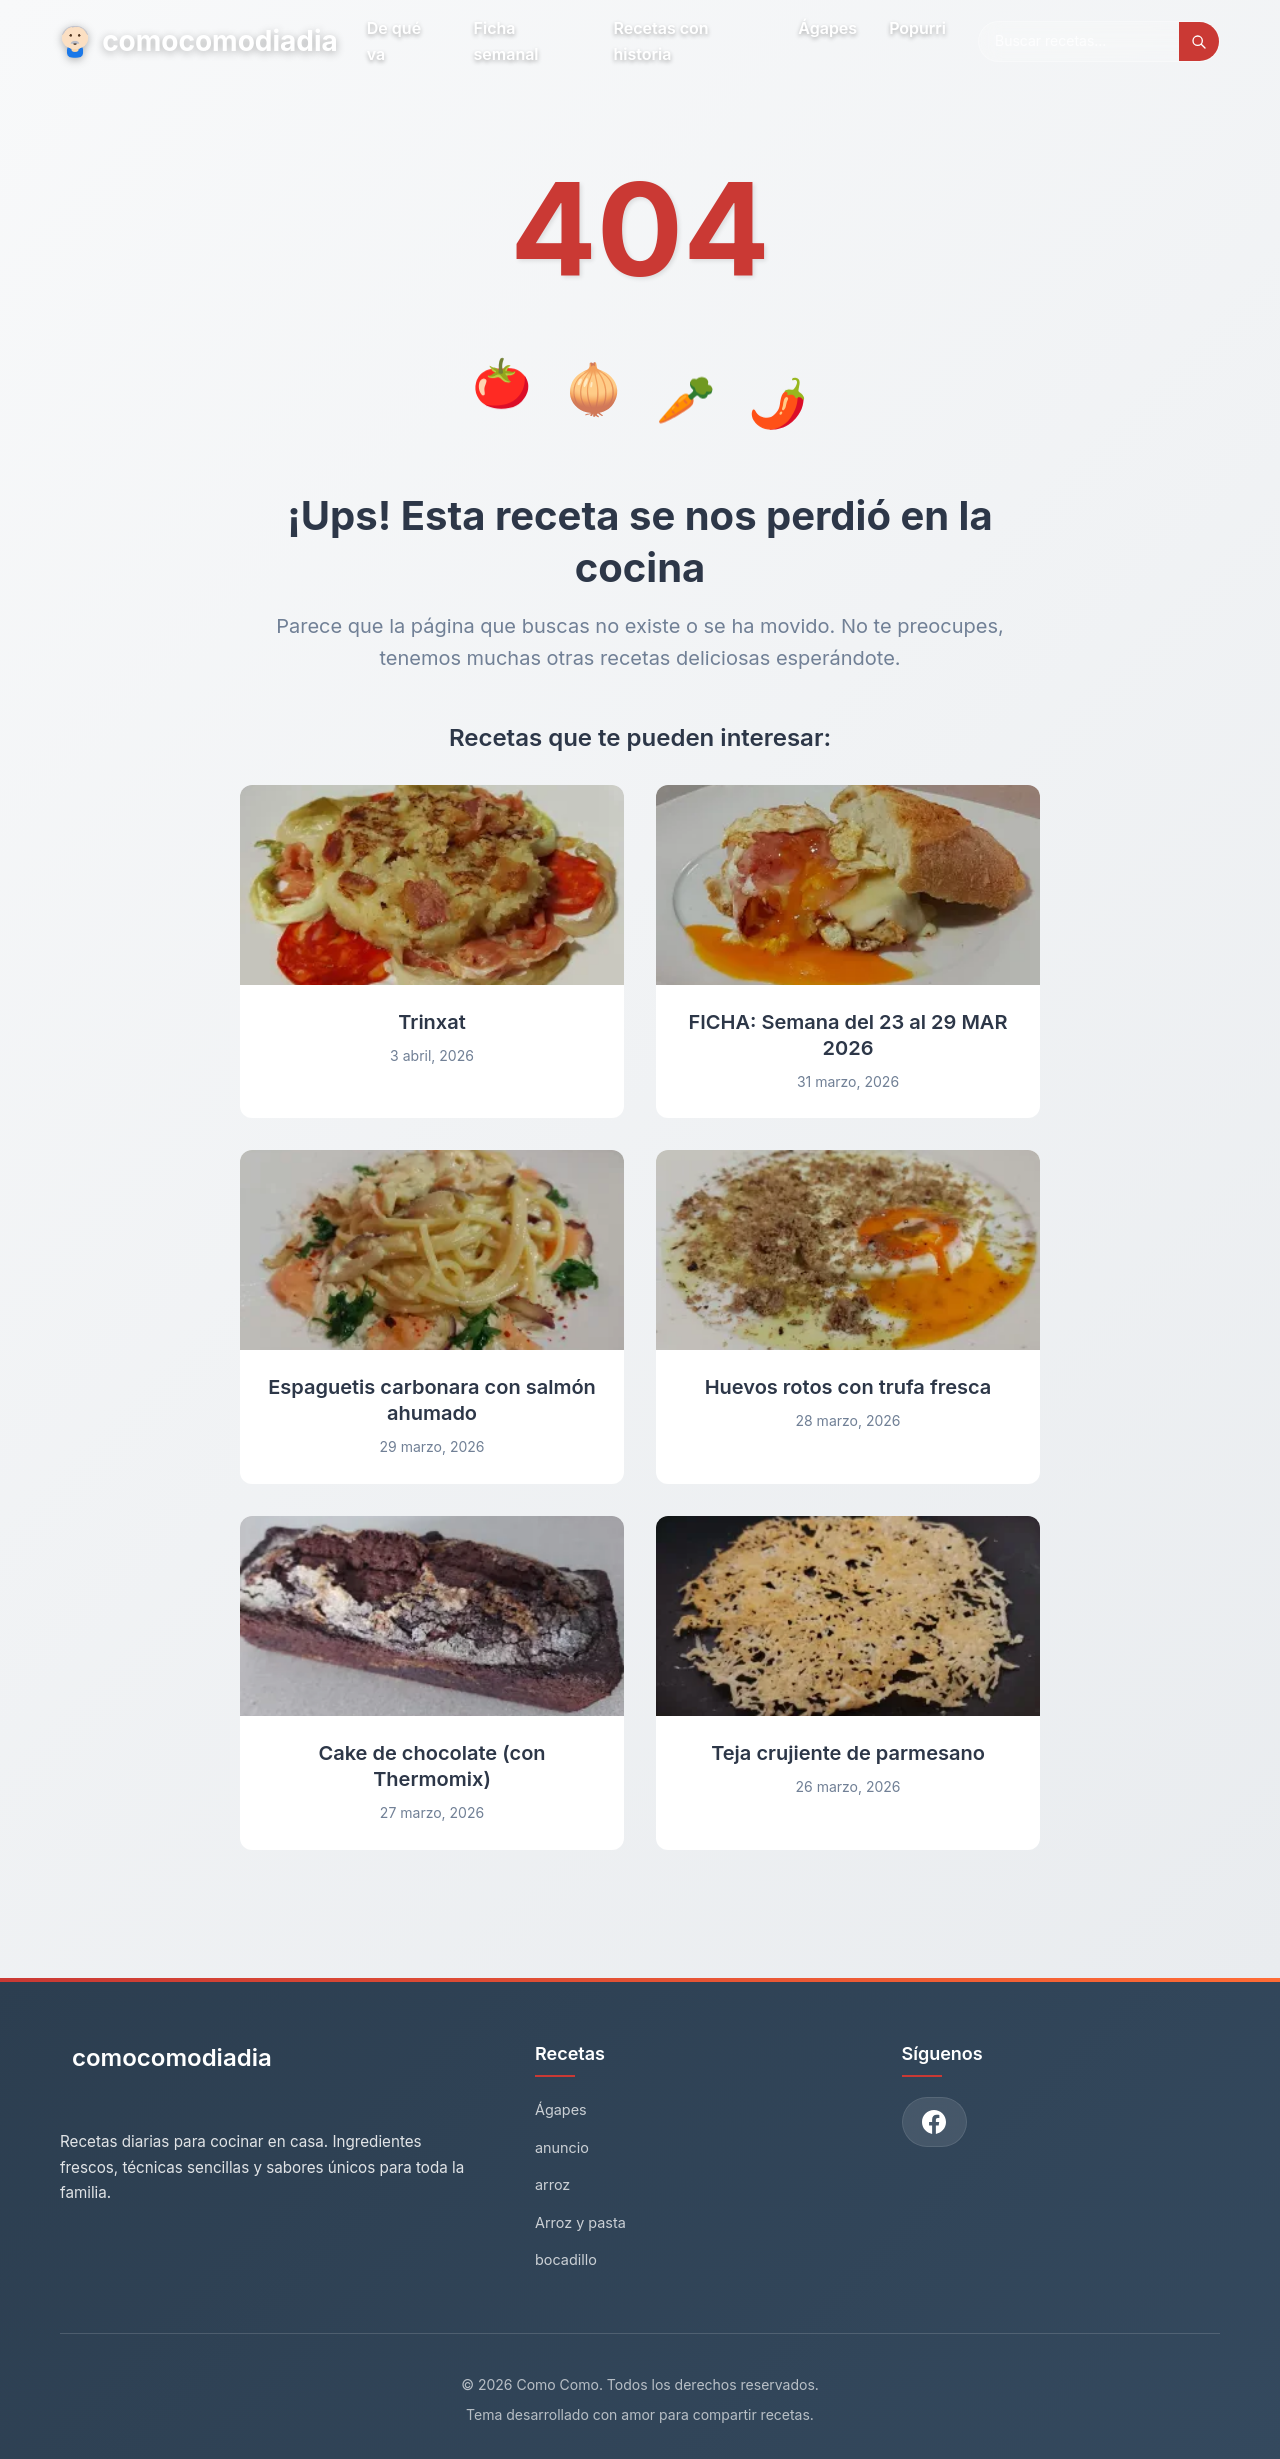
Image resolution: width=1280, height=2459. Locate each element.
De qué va (394, 41)
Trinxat (432, 1022)
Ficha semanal (506, 41)
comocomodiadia (197, 41)
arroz (552, 2184)
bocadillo (566, 2259)
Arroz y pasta (580, 2222)
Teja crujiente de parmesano (848, 1753)
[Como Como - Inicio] (166, 2065)
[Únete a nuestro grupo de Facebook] (935, 2122)
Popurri (917, 28)
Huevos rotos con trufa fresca (848, 1387)
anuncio (562, 2147)
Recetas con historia (661, 41)
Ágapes (827, 28)
